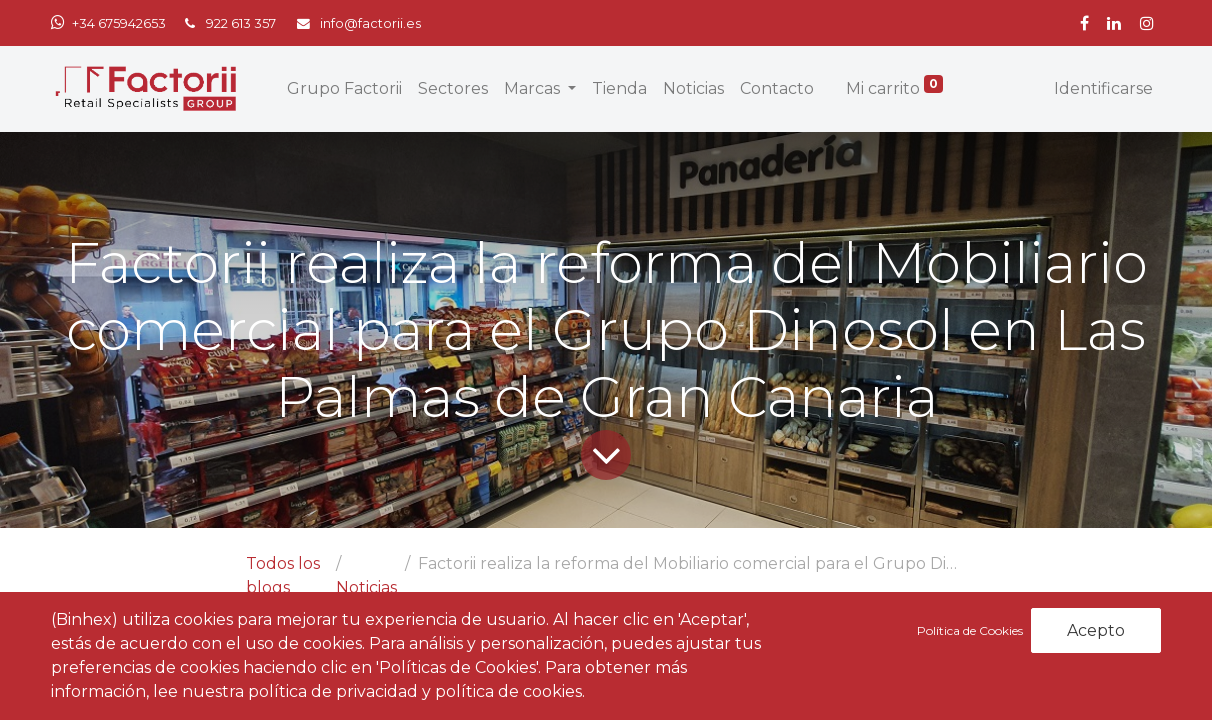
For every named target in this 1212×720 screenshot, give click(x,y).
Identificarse (1103, 88)
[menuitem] (344, 89)
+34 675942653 (119, 23)
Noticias (366, 587)
